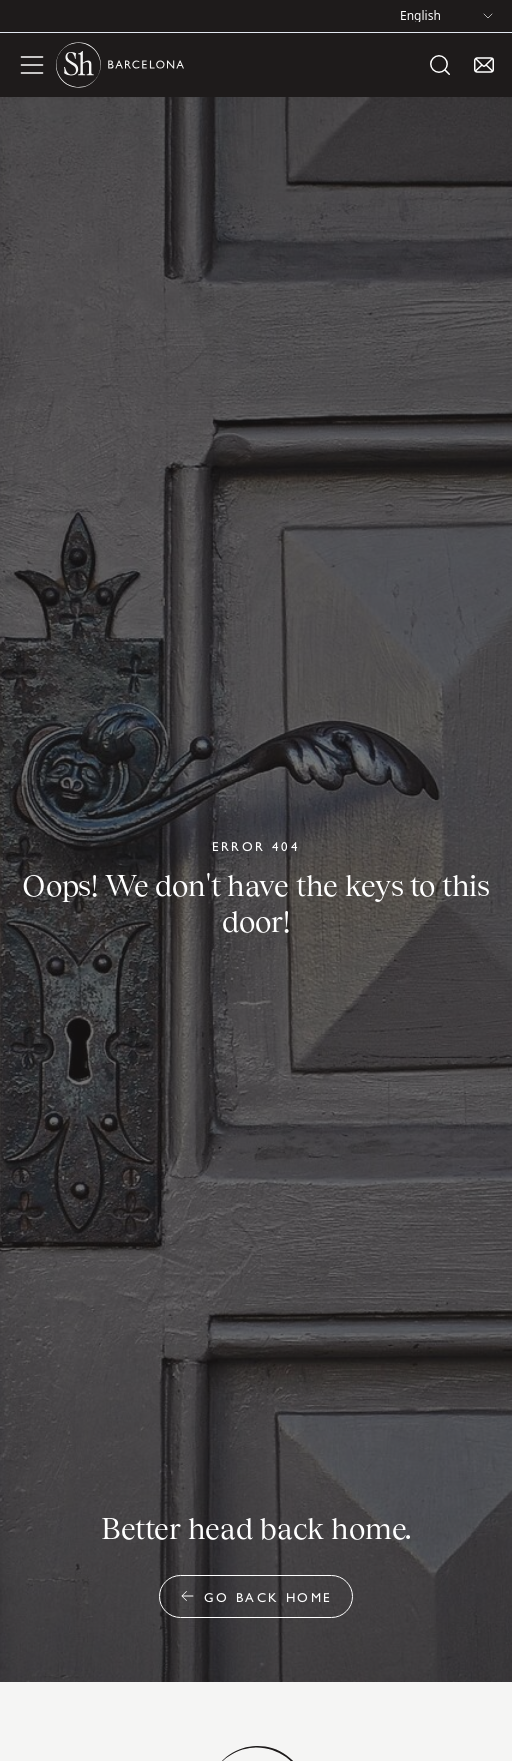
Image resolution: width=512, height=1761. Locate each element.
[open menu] (32, 65)
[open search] (440, 65)
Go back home (256, 1596)
